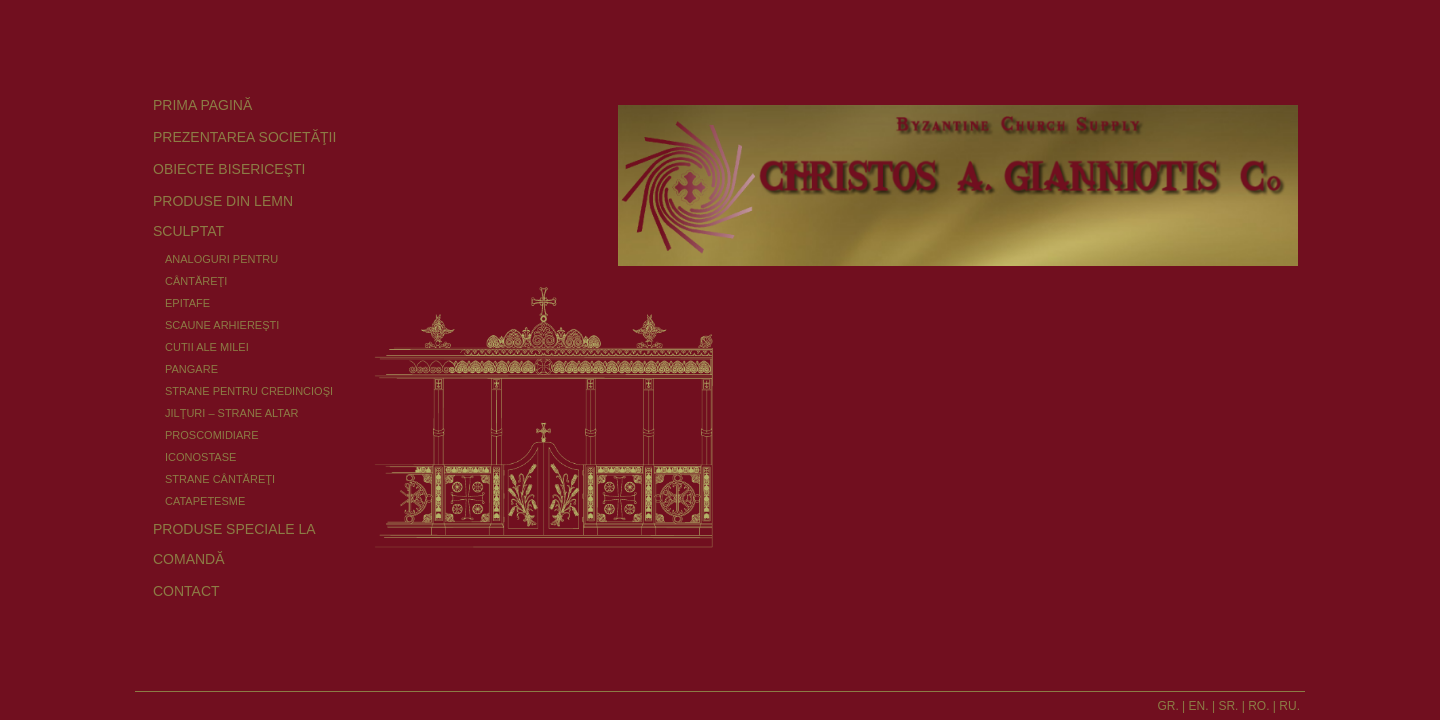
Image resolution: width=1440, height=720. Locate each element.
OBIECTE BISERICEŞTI (229, 169)
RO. (1258, 706)
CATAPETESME (205, 501)
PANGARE (191, 369)
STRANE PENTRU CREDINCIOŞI (249, 391)
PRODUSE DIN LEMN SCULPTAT (223, 216)
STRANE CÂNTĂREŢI (220, 479)
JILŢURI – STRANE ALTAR (231, 413)
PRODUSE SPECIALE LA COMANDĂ (234, 544)
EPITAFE (187, 303)
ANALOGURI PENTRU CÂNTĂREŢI (221, 270)
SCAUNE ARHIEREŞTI (222, 325)
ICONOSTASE (200, 457)
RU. (1289, 706)
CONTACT (186, 591)
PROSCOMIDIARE (212, 435)
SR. (1228, 706)
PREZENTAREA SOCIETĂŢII (244, 137)
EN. (1199, 706)
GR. (1167, 706)
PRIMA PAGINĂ (202, 105)
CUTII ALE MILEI (207, 347)
